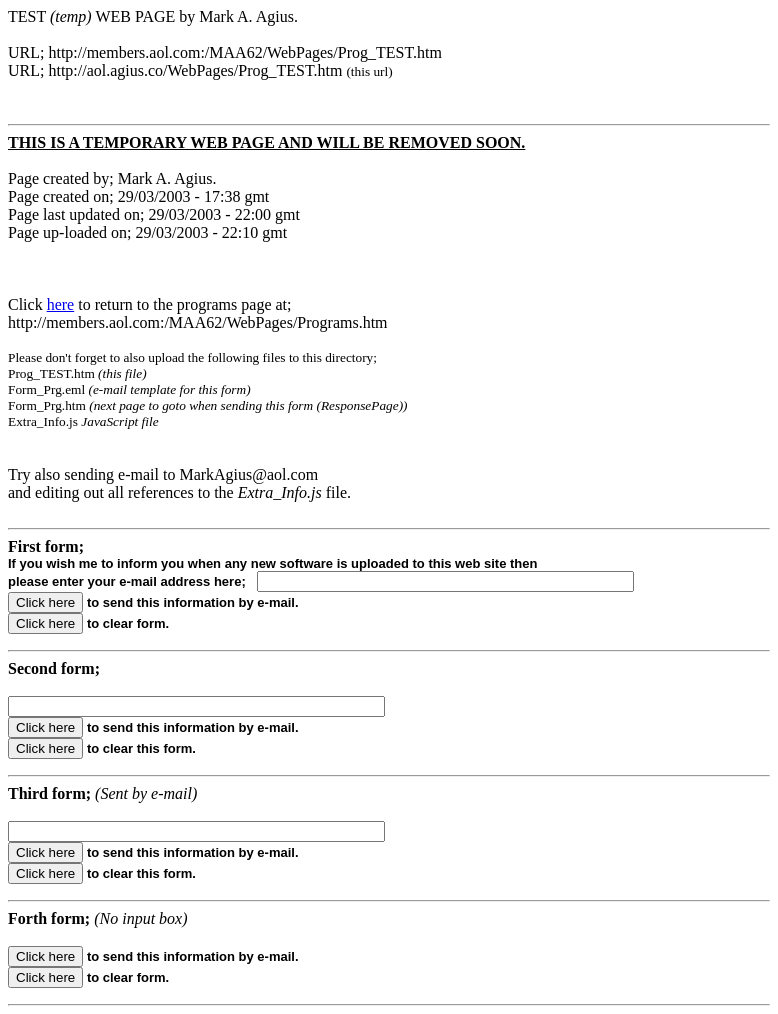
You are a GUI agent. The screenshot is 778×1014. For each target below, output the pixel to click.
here (61, 304)
